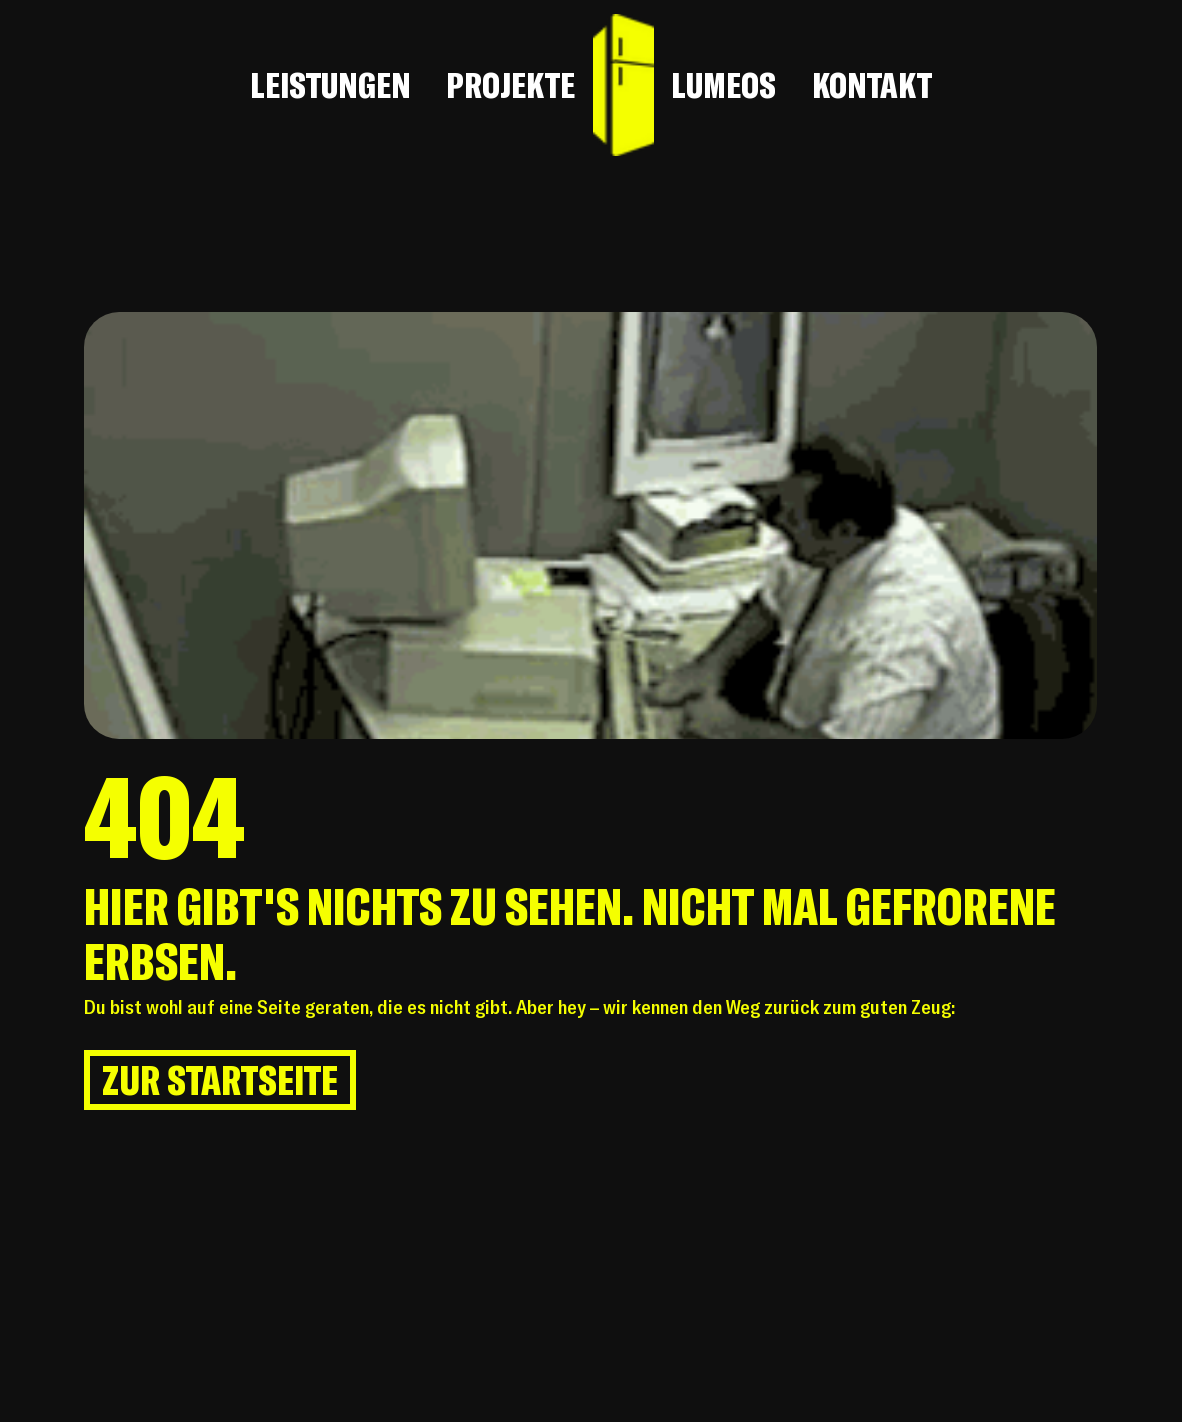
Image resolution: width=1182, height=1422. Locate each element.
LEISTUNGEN (330, 85)
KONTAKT (872, 85)
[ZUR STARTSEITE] (220, 1080)
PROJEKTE (510, 85)
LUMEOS (723, 85)
